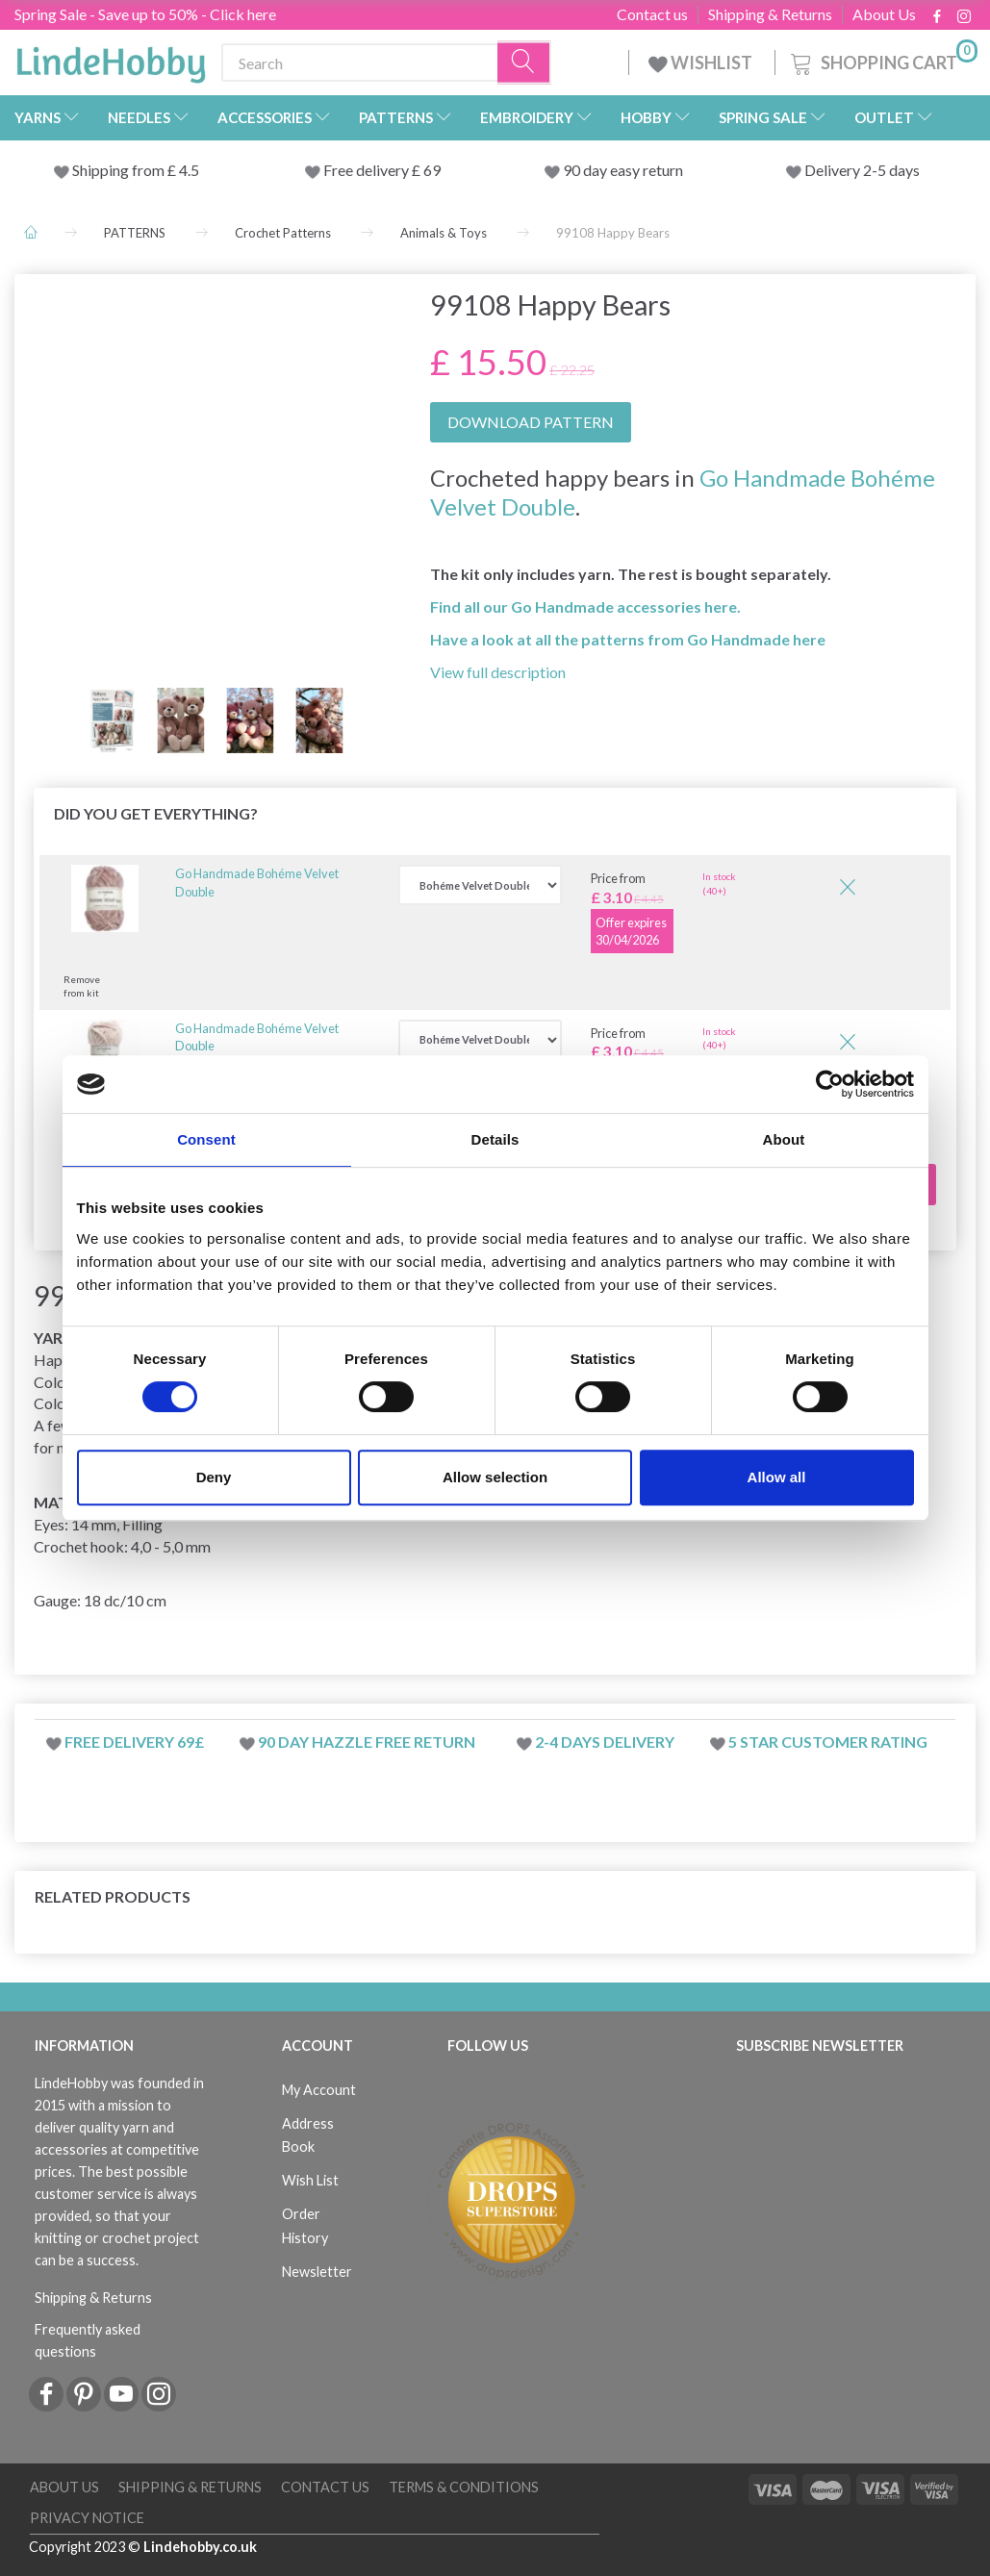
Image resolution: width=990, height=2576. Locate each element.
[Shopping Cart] (882, 60)
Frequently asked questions (87, 2340)
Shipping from (119, 170)
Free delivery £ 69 (382, 170)
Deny (214, 1477)
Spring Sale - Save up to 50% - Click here (145, 14)
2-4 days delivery (604, 1741)
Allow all (777, 1477)
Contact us (652, 14)
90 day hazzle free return (366, 1741)
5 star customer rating (827, 1741)
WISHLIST (701, 62)
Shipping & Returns (770, 14)
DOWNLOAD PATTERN (530, 422)
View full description (498, 672)
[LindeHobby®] (111, 59)
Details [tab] (495, 1139)
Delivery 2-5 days (862, 170)
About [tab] (784, 1139)
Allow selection (495, 1477)
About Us (884, 14)
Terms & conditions (464, 2487)
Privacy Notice (87, 2518)
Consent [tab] (206, 1139)
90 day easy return (623, 170)
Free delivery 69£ (134, 1741)
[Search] (524, 63)
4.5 (187, 170)
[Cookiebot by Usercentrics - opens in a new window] (830, 1084)
